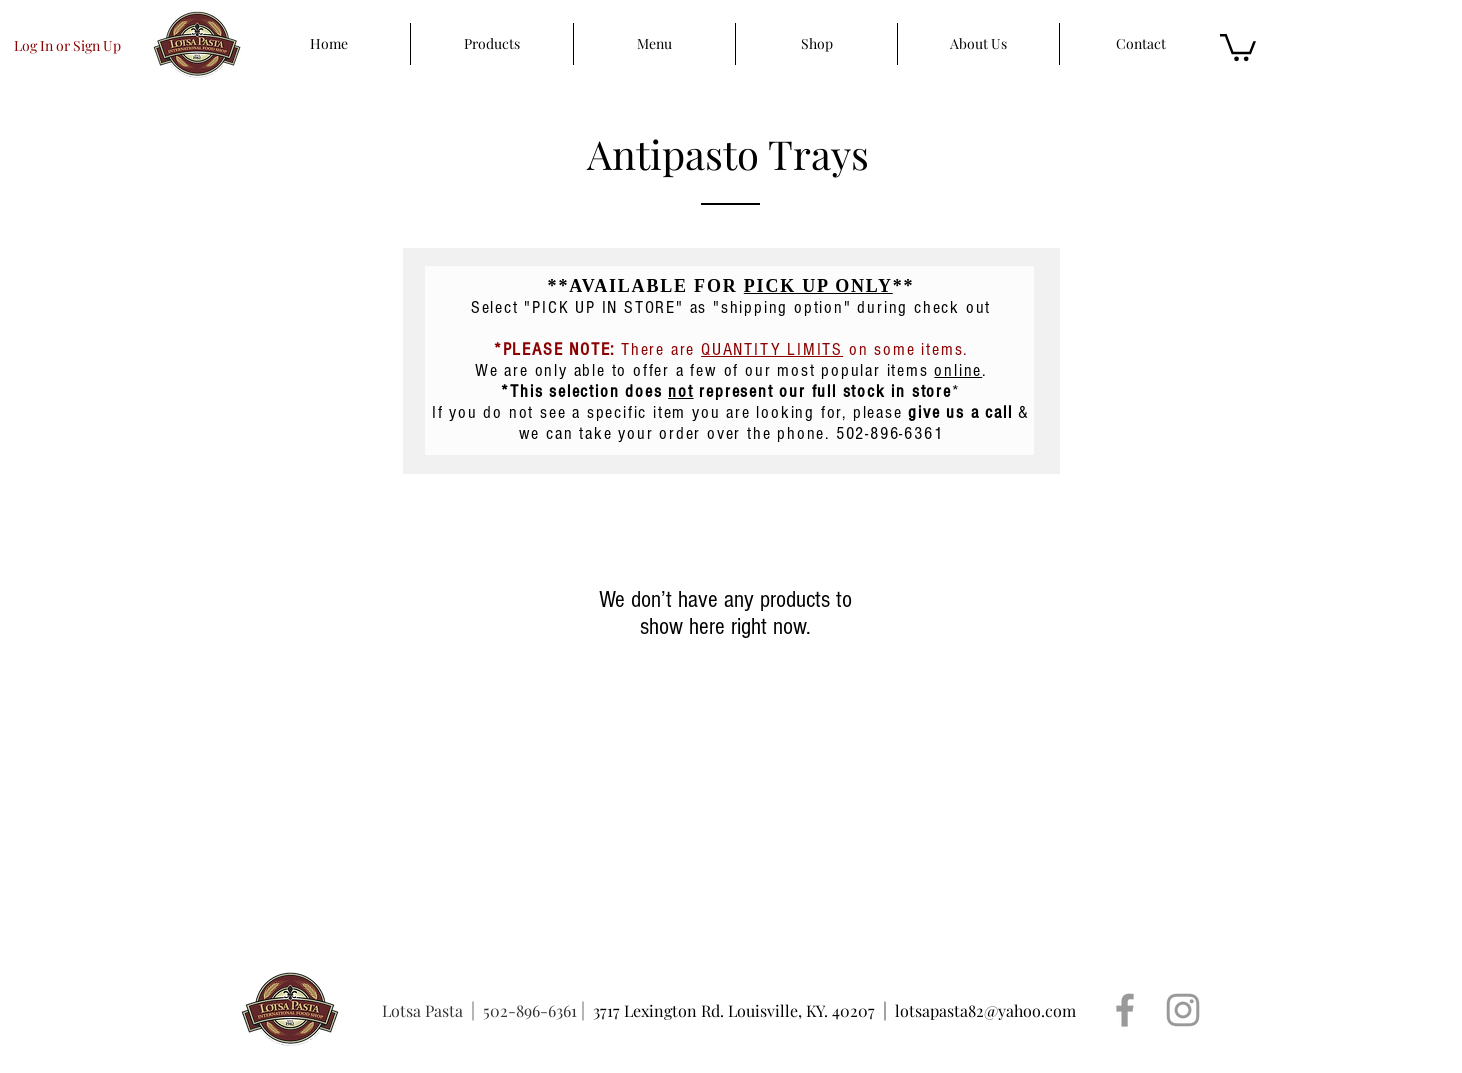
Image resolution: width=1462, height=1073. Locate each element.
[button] (1238, 46)
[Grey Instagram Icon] (1183, 1010)
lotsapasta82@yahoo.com (985, 1010)
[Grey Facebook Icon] (1125, 1010)
